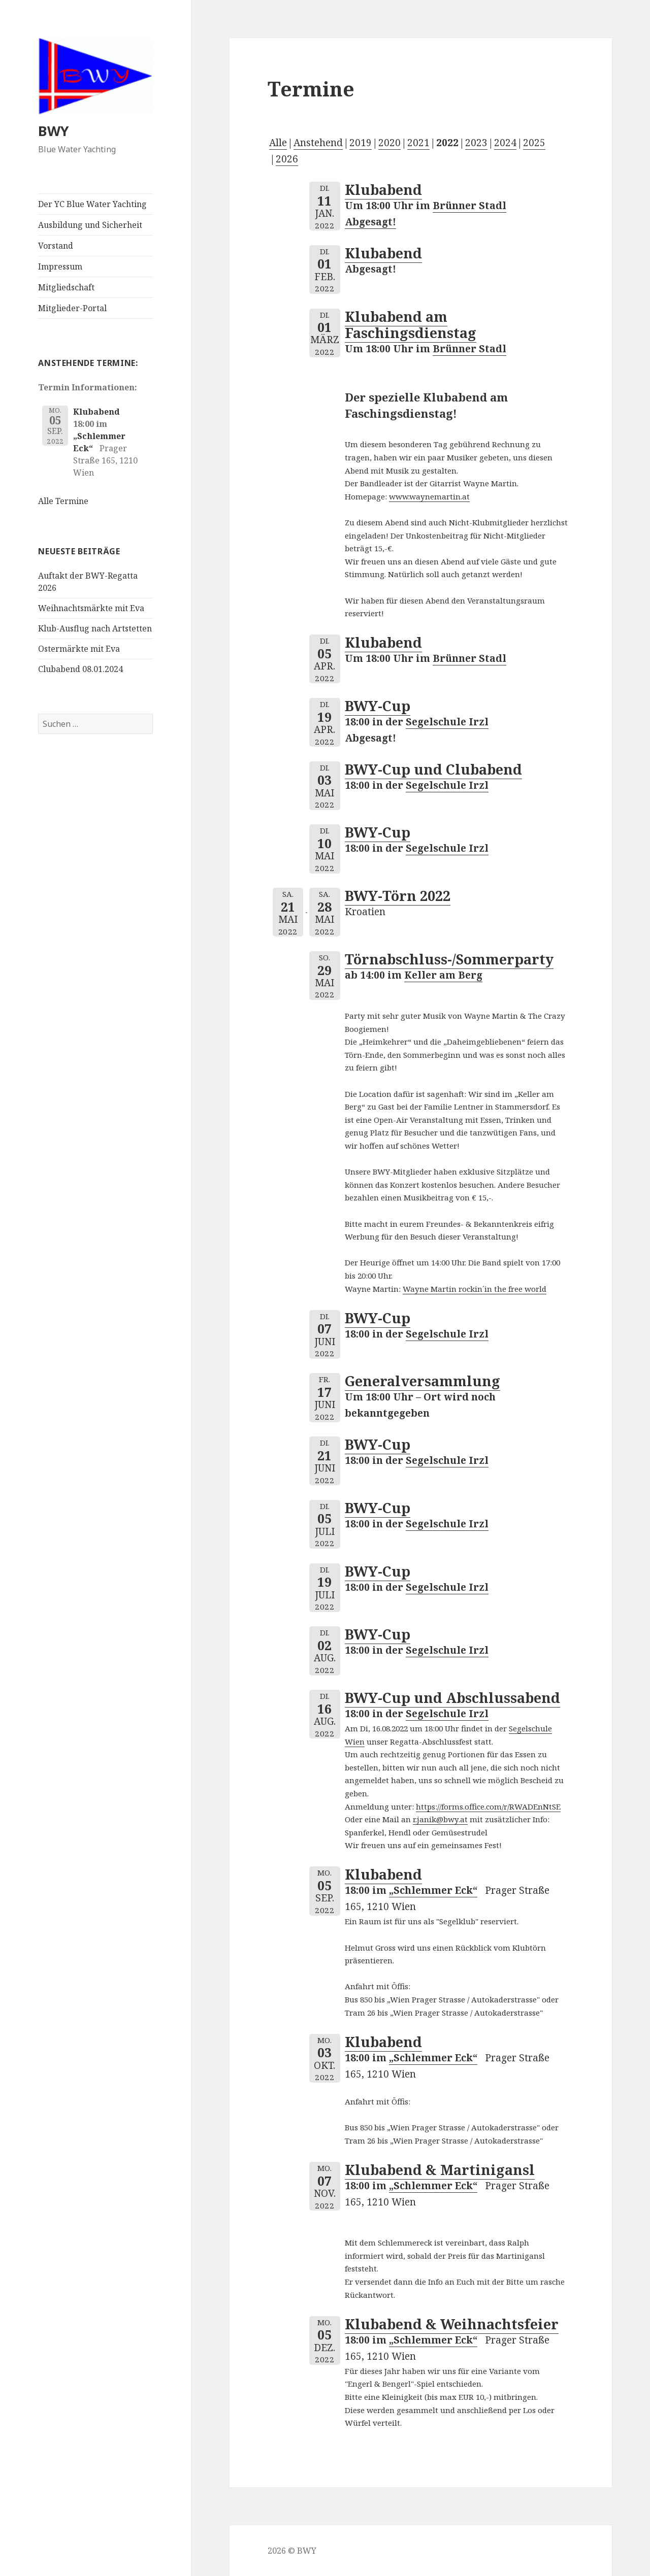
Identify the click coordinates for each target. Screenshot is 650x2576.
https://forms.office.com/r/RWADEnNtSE (488, 1806)
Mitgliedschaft (66, 287)
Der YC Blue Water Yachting (92, 204)
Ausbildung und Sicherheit (90, 224)
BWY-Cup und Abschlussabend (452, 1697)
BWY (53, 130)
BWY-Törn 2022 (397, 895)
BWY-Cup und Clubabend (433, 769)
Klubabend (96, 411)
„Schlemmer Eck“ (433, 1890)
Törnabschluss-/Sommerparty (449, 959)
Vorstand (55, 245)
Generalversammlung (422, 1380)
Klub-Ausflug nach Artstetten (95, 628)
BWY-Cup (377, 705)
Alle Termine (63, 501)
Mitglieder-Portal (72, 308)
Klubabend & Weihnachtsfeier (452, 2324)
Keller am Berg (443, 975)
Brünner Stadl (469, 348)
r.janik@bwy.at (440, 1819)
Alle (278, 142)
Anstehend (318, 142)
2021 (418, 142)
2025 (534, 142)
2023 (476, 142)
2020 (389, 142)
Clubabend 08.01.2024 (80, 669)
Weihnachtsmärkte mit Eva (91, 608)
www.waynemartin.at (429, 496)
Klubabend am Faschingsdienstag (410, 324)
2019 (360, 142)
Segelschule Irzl (447, 721)
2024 (505, 142)
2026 (287, 158)
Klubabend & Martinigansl (440, 2169)
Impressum (60, 266)
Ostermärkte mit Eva (79, 648)
